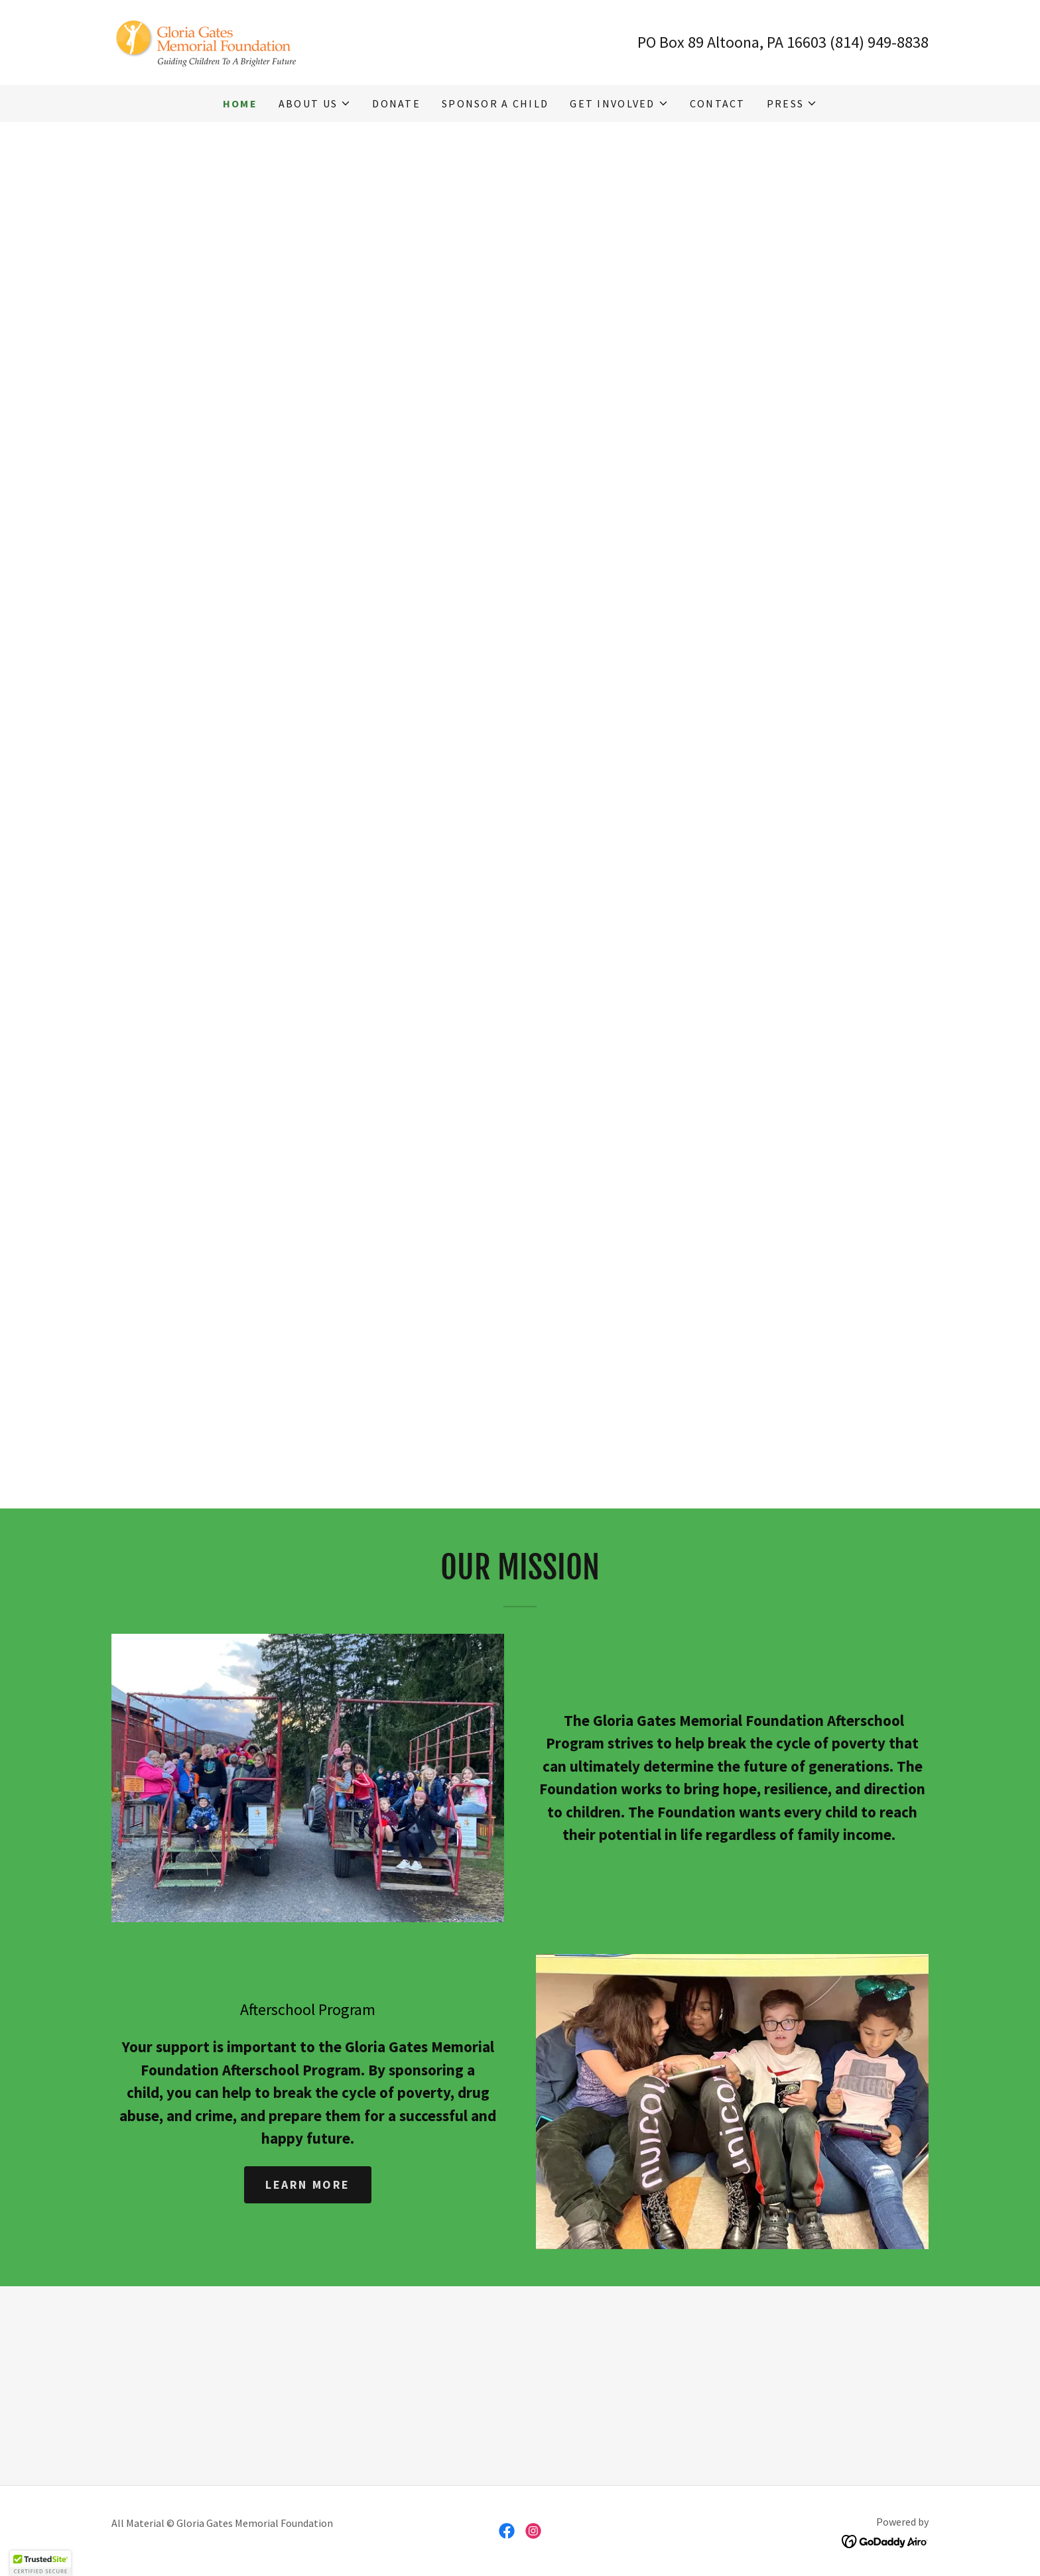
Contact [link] (718, 103)
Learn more (307, 2184)
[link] (210, 40)
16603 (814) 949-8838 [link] (858, 42)
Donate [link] (396, 103)
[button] (315, 103)
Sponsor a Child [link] (495, 103)
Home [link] (240, 103)
